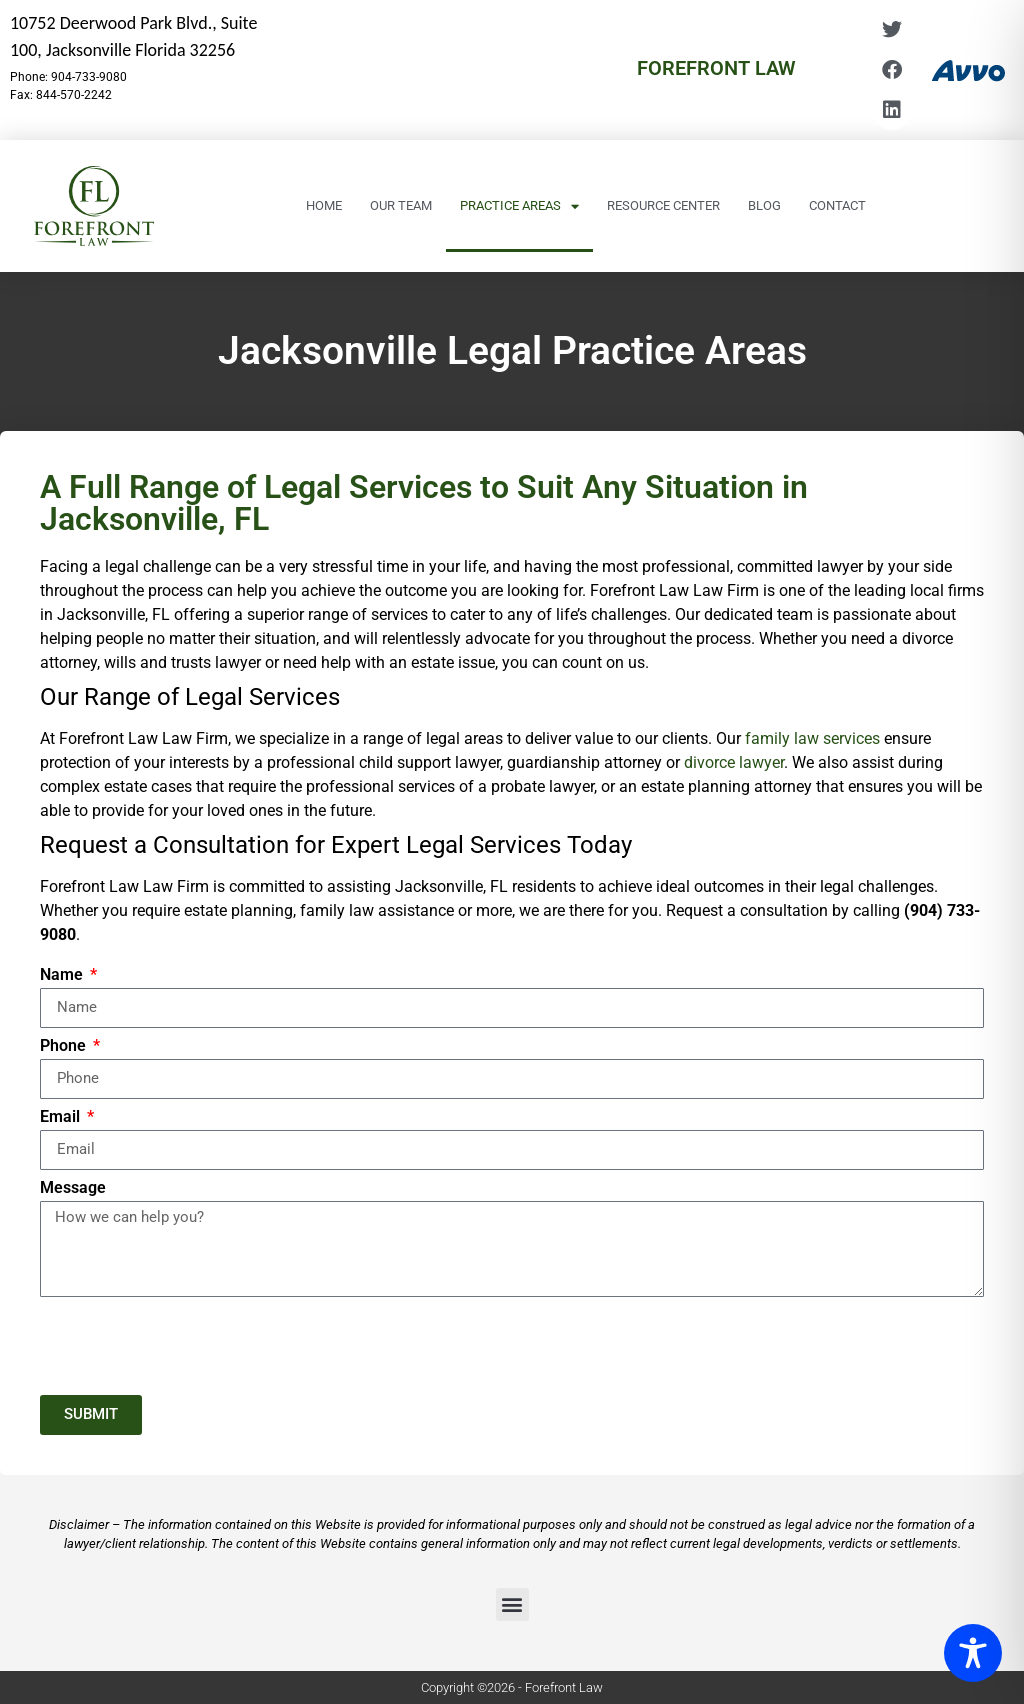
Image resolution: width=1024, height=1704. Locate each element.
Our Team (401, 205)
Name (63, 975)
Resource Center (663, 205)
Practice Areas (519, 206)
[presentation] (192, 1346)
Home (324, 205)
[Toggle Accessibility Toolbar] (973, 1653)
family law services (812, 738)
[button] (512, 1604)
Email (62, 1117)
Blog (764, 205)
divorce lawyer (734, 762)
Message (73, 1188)
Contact (837, 205)
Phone (65, 1046)
